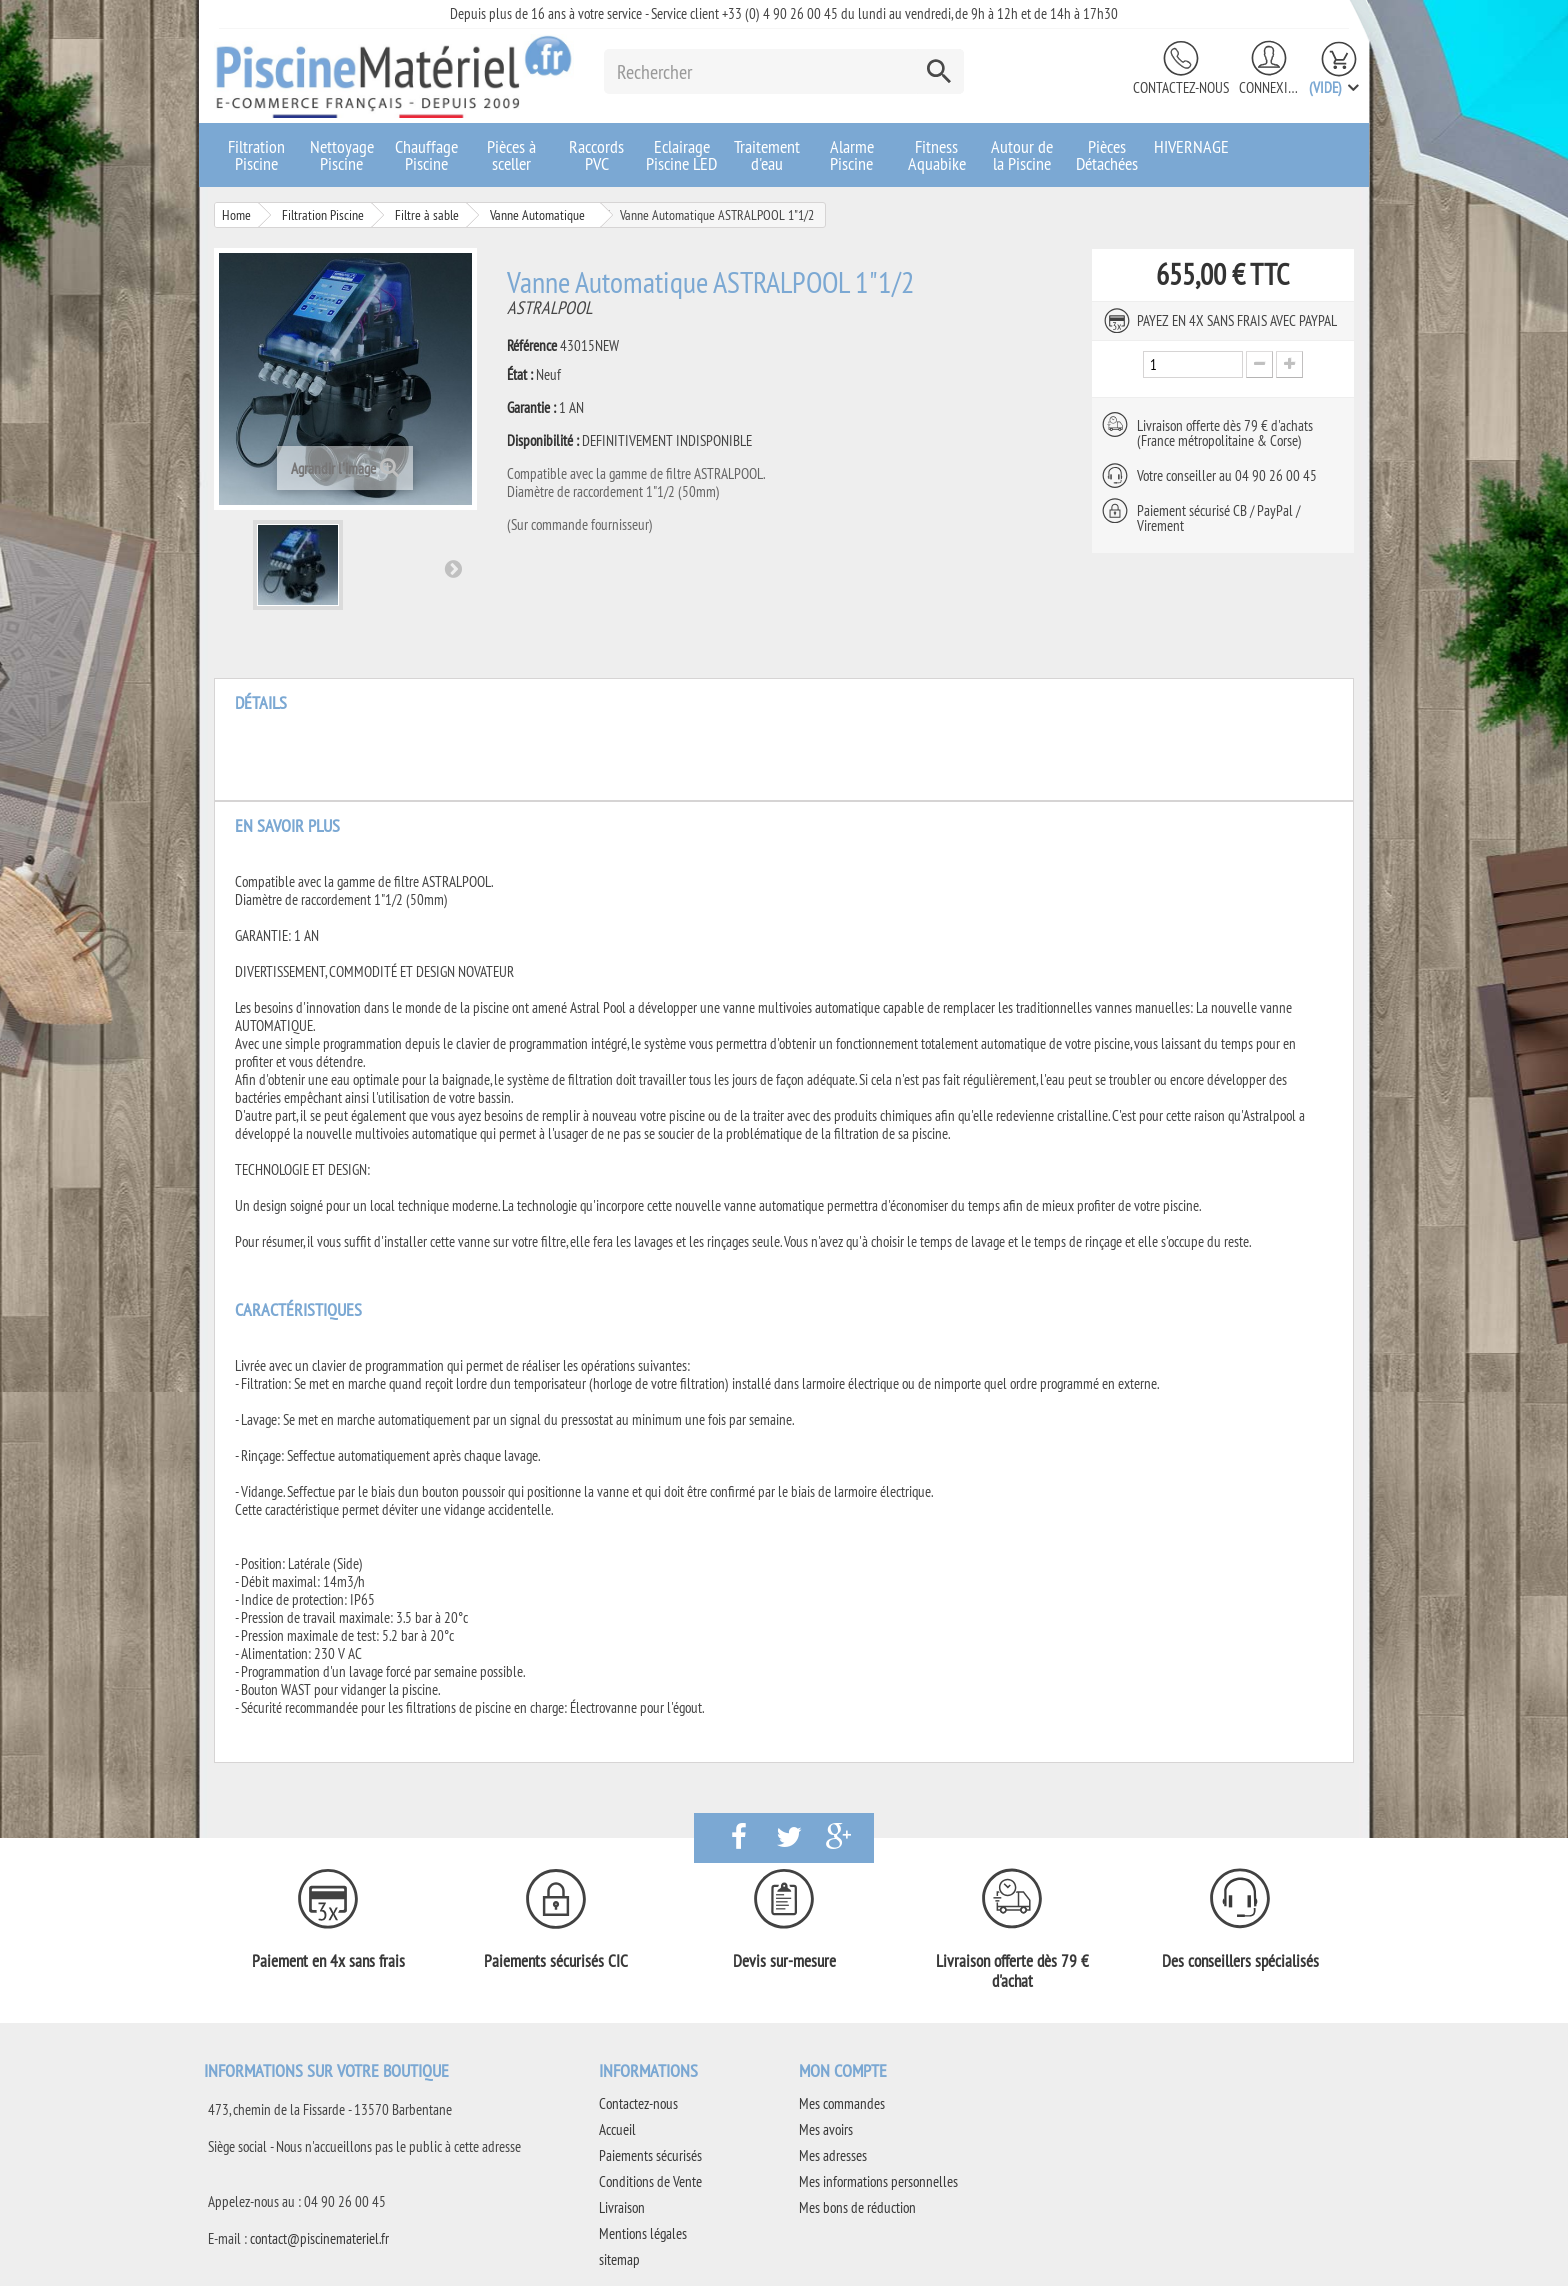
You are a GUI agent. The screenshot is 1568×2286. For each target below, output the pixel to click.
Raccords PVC (596, 155)
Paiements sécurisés (650, 2155)
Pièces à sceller (511, 155)
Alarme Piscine (852, 155)
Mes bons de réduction (857, 2207)
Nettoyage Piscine (342, 155)
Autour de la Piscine (1022, 155)
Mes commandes (842, 2103)
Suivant (453, 568)
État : (520, 375)
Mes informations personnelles (878, 2181)
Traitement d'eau (767, 155)
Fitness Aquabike (937, 155)
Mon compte (843, 2070)
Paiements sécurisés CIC (556, 1961)
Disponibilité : (543, 441)
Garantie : (531, 408)
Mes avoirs (826, 2129)
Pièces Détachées (1107, 155)
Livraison (622, 2207)
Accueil (617, 2129)
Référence (532, 346)
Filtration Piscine (256, 155)
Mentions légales (643, 2233)
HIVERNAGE (1191, 146)
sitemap (619, 2259)
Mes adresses (833, 2155)
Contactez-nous (1181, 87)
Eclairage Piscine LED (681, 155)
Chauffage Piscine (426, 155)
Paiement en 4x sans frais (328, 1961)
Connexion (1269, 87)
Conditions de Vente (650, 2181)
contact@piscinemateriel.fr (319, 2238)
